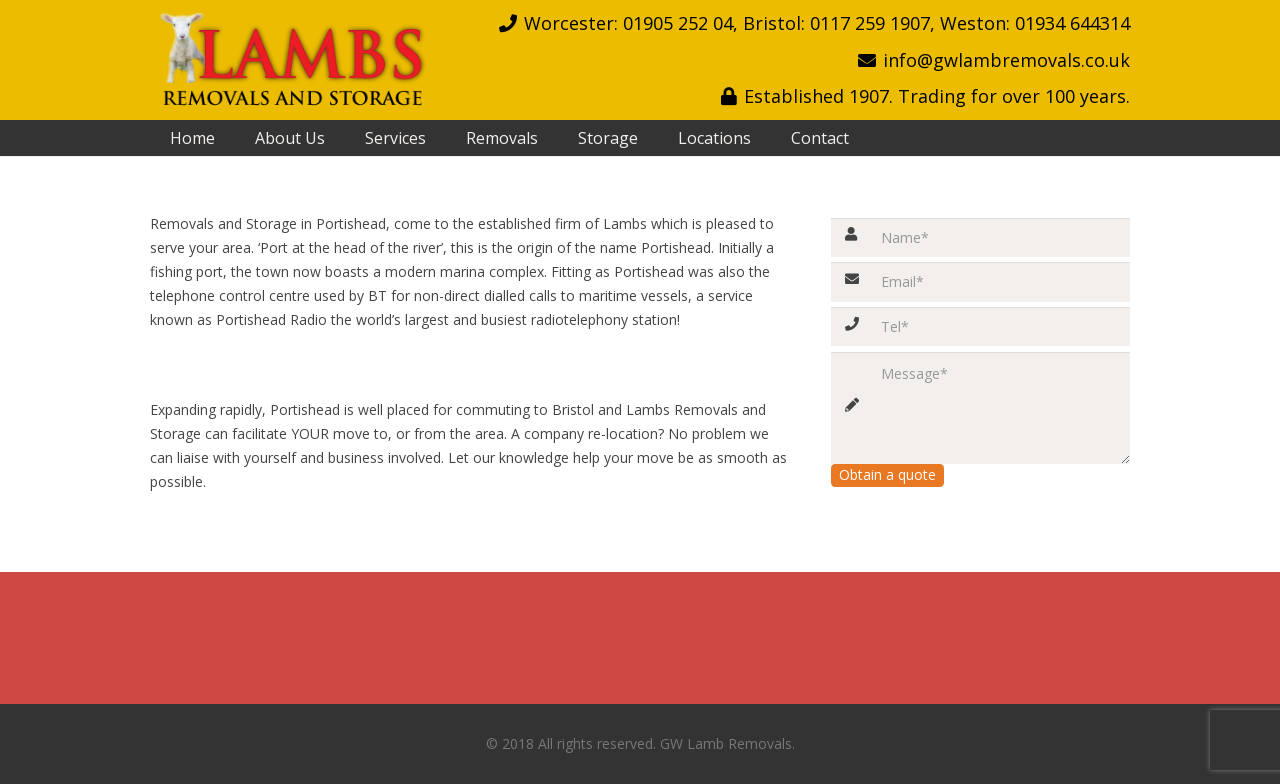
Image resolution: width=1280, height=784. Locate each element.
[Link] (290, 60)
